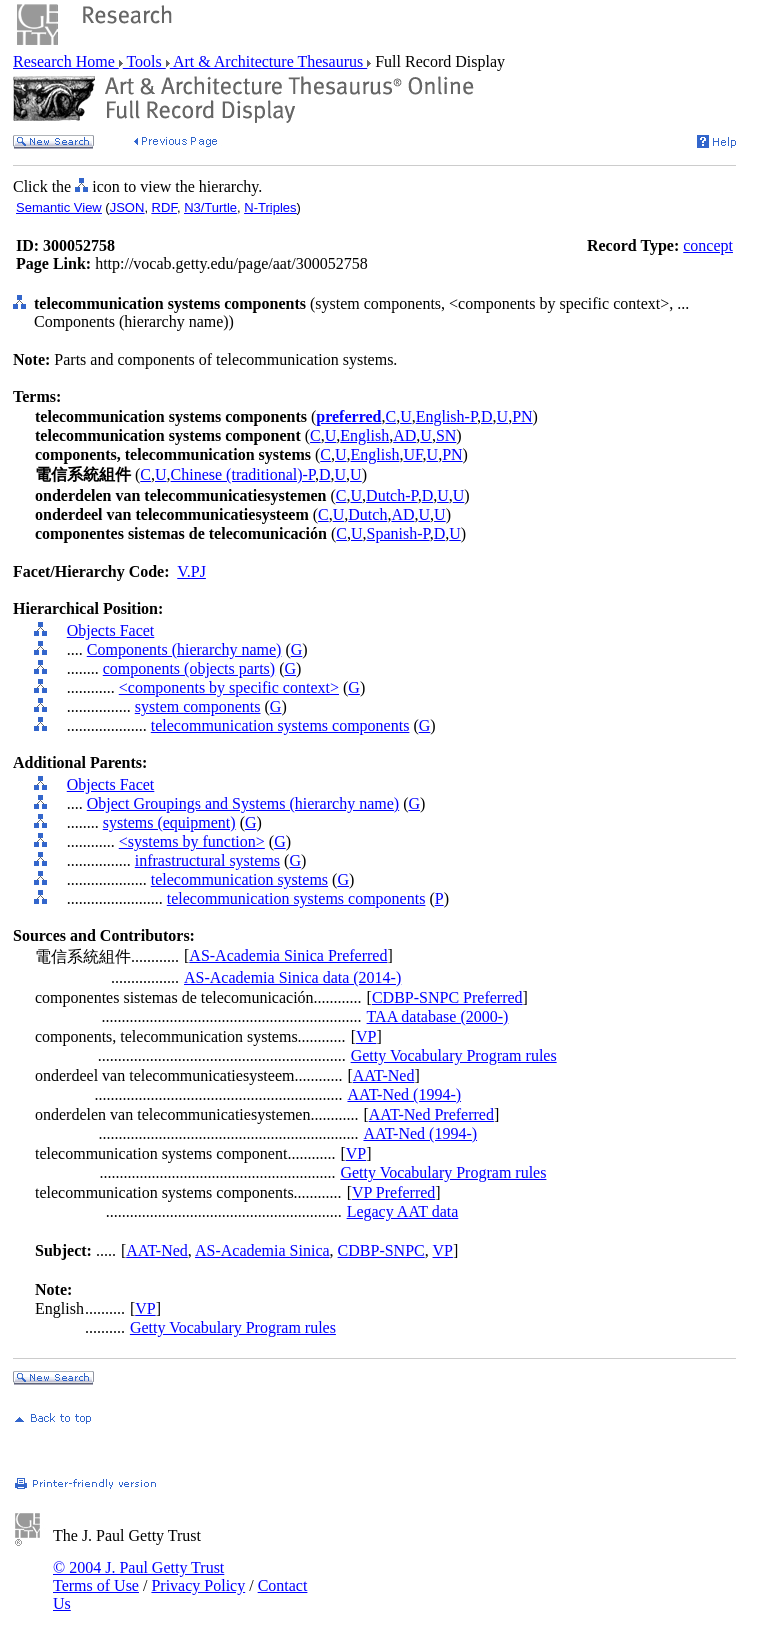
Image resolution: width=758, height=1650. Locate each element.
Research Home (66, 61)
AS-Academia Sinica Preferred (288, 955)
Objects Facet (111, 630)
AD (404, 435)
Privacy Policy (198, 1585)
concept (708, 245)
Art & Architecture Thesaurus (268, 61)
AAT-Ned (384, 1075)
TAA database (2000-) (438, 1016)
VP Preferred (393, 1192)
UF (412, 454)
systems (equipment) (169, 822)
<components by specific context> (229, 687)
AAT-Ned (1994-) (404, 1094)
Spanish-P (398, 533)
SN (446, 435)
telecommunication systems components (280, 725)
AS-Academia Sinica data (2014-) (292, 977)
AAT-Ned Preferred (431, 1114)
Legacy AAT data (403, 1211)
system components (198, 706)
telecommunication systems (239, 879)
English (364, 435)
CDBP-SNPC (381, 1250)
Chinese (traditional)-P (243, 474)
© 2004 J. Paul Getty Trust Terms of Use (138, 1576)
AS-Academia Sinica (262, 1250)
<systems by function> (192, 841)
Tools (144, 61)
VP (366, 1036)
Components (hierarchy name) (184, 649)
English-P (446, 416)
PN (522, 416)
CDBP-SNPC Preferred (447, 997)
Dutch (367, 514)
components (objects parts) (189, 668)
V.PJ (191, 571)
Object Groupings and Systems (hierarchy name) (243, 803)
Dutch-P (392, 495)
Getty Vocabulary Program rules (454, 1055)
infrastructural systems (207, 860)
